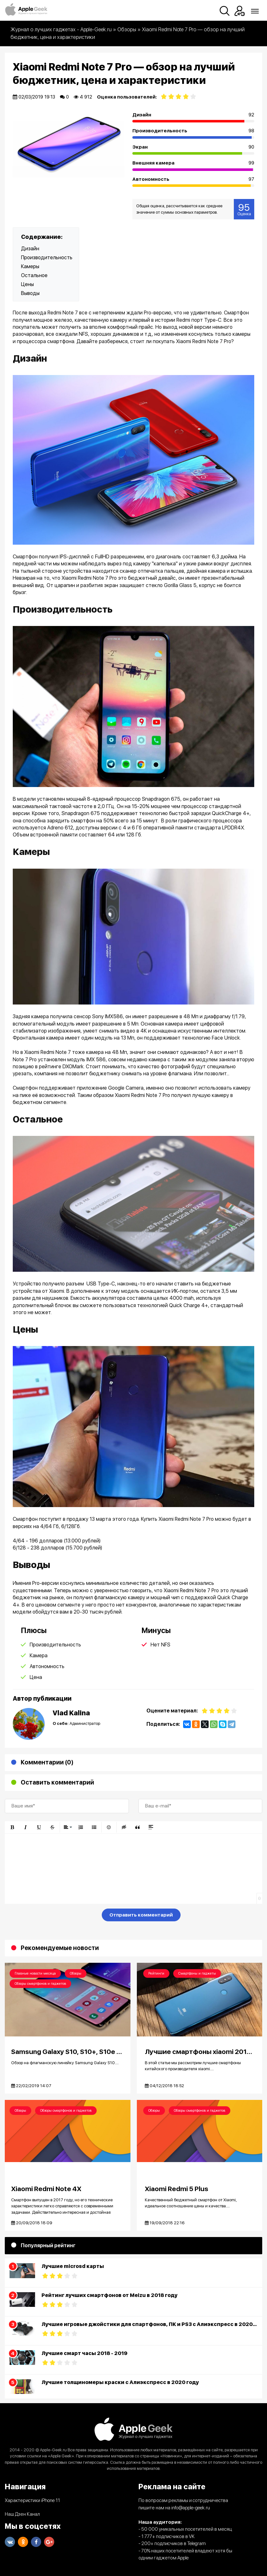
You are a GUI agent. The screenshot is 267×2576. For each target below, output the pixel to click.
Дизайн (30, 249)
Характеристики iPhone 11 (32, 2501)
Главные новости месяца (35, 1973)
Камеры (30, 266)
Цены (27, 284)
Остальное (34, 275)
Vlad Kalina (71, 1713)
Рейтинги (156, 1973)
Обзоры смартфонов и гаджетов (40, 1984)
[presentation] (53, 1916)
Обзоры (75, 1973)
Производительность (46, 257)
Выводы (30, 293)
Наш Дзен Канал (22, 2514)
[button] (12, 1827)
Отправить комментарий (141, 1915)
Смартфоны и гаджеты (197, 1973)
